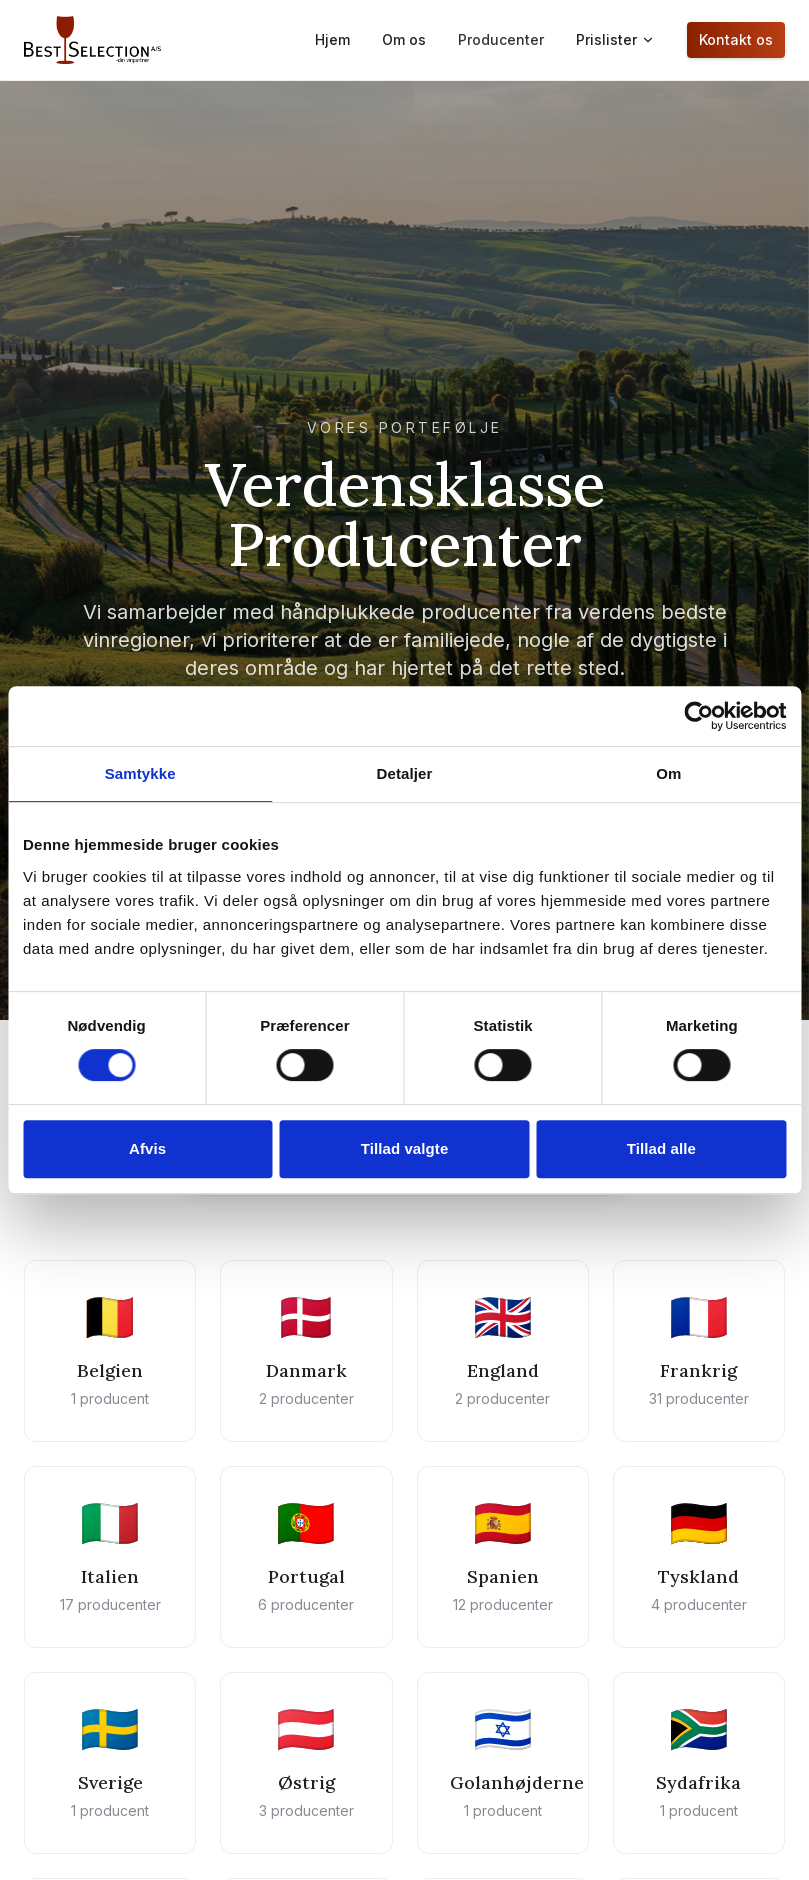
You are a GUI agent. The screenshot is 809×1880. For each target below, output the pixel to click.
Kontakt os (736, 39)
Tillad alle (661, 1148)
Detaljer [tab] (405, 773)
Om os (404, 39)
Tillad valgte (405, 1148)
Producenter (501, 39)
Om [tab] (668, 773)
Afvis (147, 1148)
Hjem (332, 39)
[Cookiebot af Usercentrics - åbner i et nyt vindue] (698, 716)
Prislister (615, 39)
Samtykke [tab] (140, 773)
